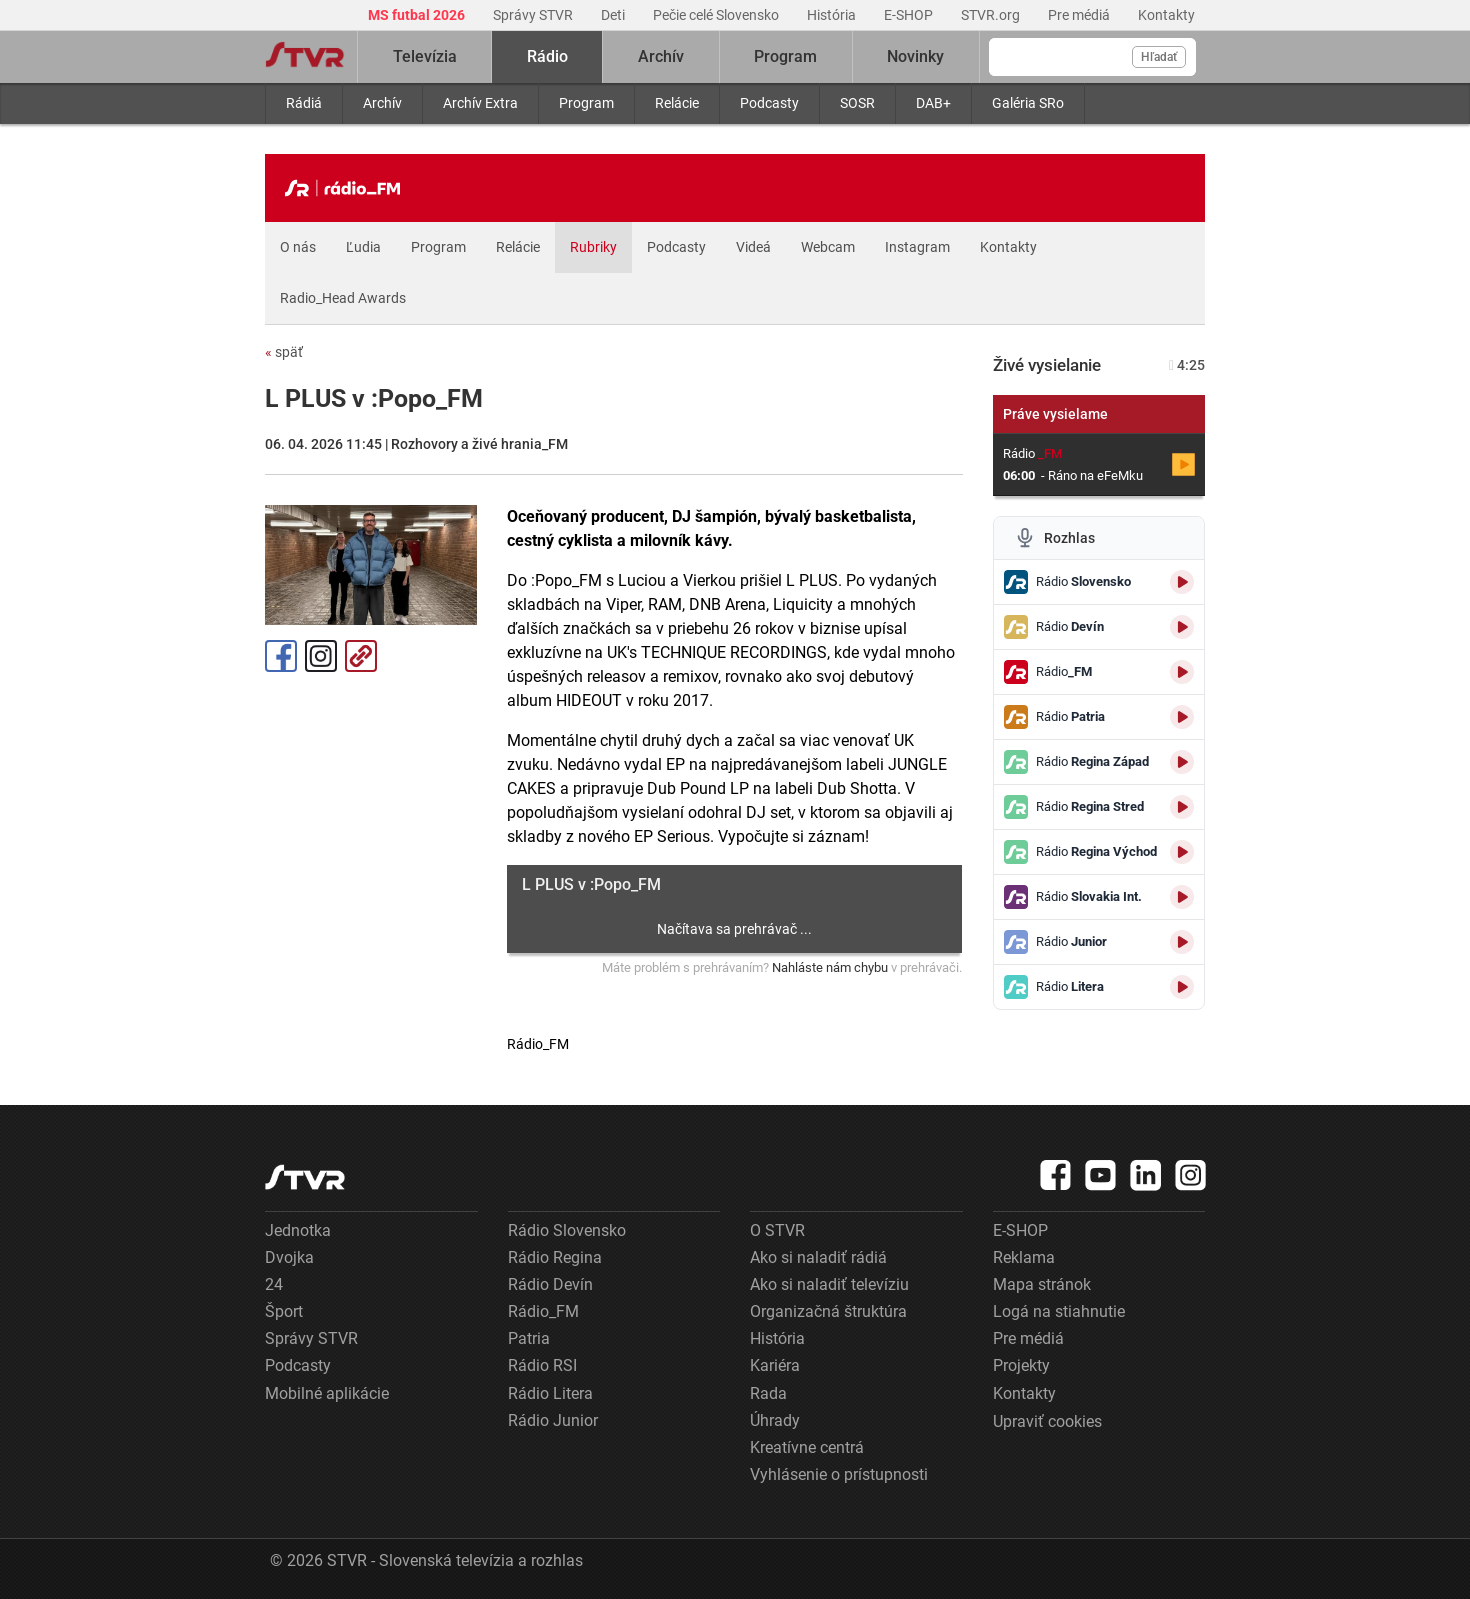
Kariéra (775, 1365)
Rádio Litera (550, 1393)
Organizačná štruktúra (828, 1311)
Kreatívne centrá (807, 1447)
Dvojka (289, 1257)
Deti (614, 15)
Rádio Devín (550, 1284)
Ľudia (363, 247)
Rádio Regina (555, 1257)
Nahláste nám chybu (830, 967)
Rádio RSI (542, 1365)
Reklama (1024, 1257)
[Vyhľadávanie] (1092, 57)
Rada (768, 1393)
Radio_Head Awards (343, 298)
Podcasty (769, 103)
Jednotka (298, 1230)
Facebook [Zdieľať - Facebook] (281, 656)
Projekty (1021, 1365)
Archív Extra (480, 103)
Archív (382, 103)
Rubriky (593, 247)
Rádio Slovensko (567, 1230)
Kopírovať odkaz (361, 656)
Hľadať (1159, 57)
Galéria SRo (1028, 103)
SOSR (857, 103)
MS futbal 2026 (418, 15)
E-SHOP (910, 15)
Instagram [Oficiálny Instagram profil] (321, 656)
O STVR (777, 1230)
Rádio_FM (543, 1311)
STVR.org (992, 15)
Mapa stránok (1042, 1284)
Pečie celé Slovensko (717, 15)
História (833, 15)
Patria (529, 1338)
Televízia (425, 56)
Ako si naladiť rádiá (818, 1257)
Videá (753, 247)
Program (586, 103)
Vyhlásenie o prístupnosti (839, 1474)
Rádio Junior (553, 1420)
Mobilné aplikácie (327, 1393)
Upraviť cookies (1047, 1421)
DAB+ (933, 103)
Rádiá (304, 103)
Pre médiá (1080, 15)
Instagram (917, 247)
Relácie (677, 103)
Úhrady (775, 1420)
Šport (284, 1311)
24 (274, 1284)
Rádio (547, 56)
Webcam (828, 247)
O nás (298, 247)
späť (284, 352)
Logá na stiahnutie (1059, 1311)
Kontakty (1166, 15)
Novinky (915, 56)
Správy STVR (534, 15)
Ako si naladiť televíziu (829, 1284)
